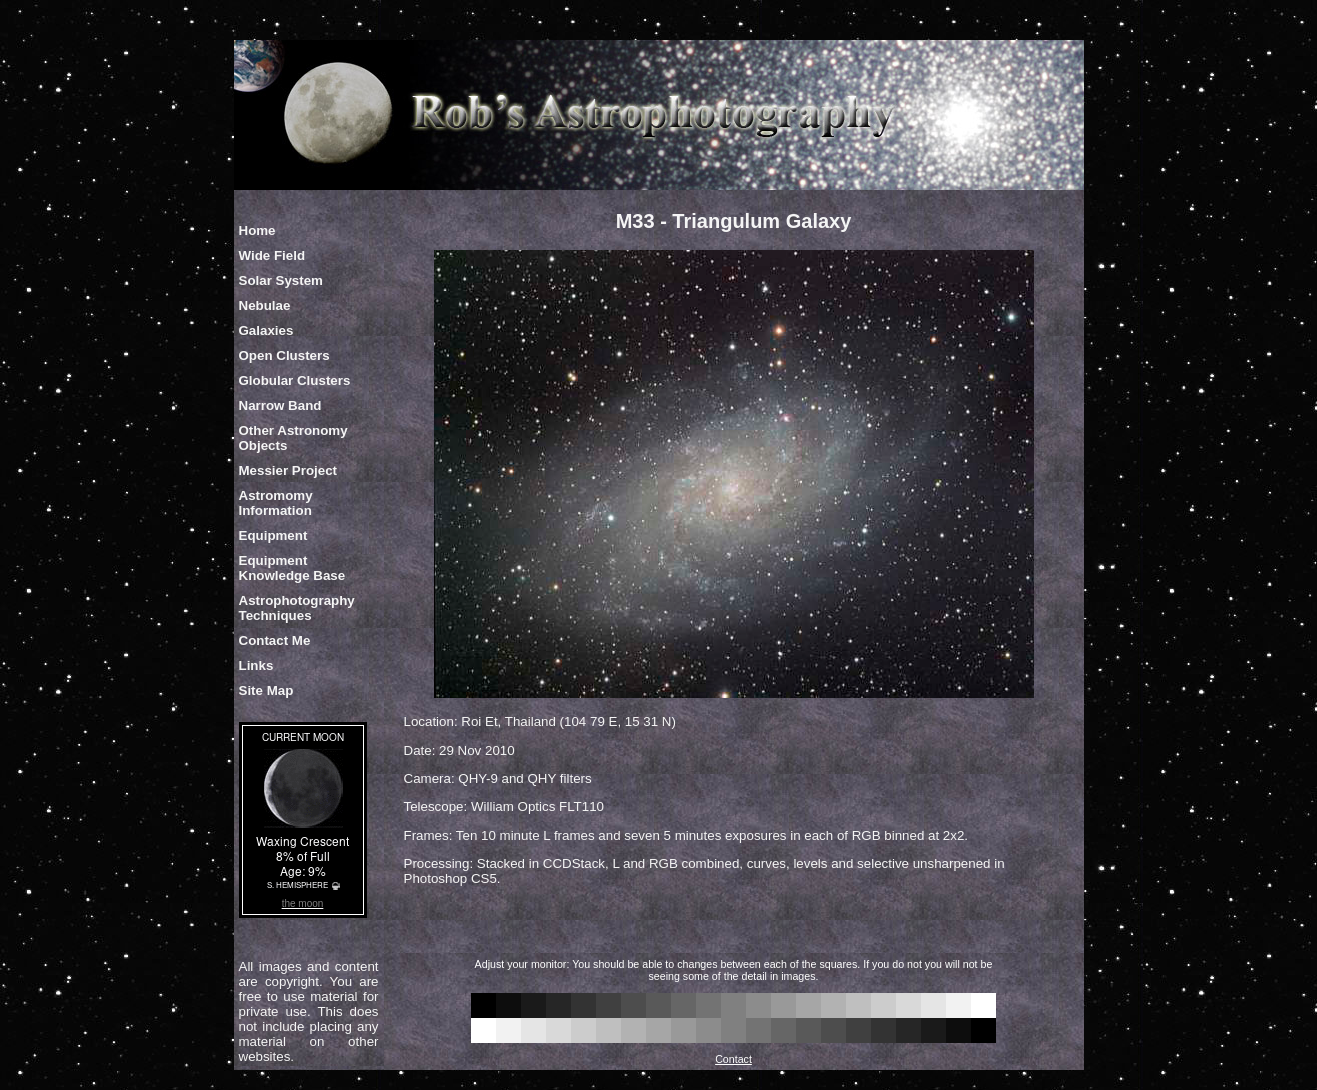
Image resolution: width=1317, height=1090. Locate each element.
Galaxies (266, 330)
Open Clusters (284, 355)
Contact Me (275, 640)
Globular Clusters (295, 380)
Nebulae (265, 305)
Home (257, 230)
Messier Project (288, 470)
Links (256, 665)
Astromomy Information (276, 503)
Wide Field (272, 255)
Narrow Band (280, 405)
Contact (733, 1059)
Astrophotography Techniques (297, 608)
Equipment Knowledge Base (292, 568)
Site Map (266, 690)
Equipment (273, 535)
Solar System (281, 280)
